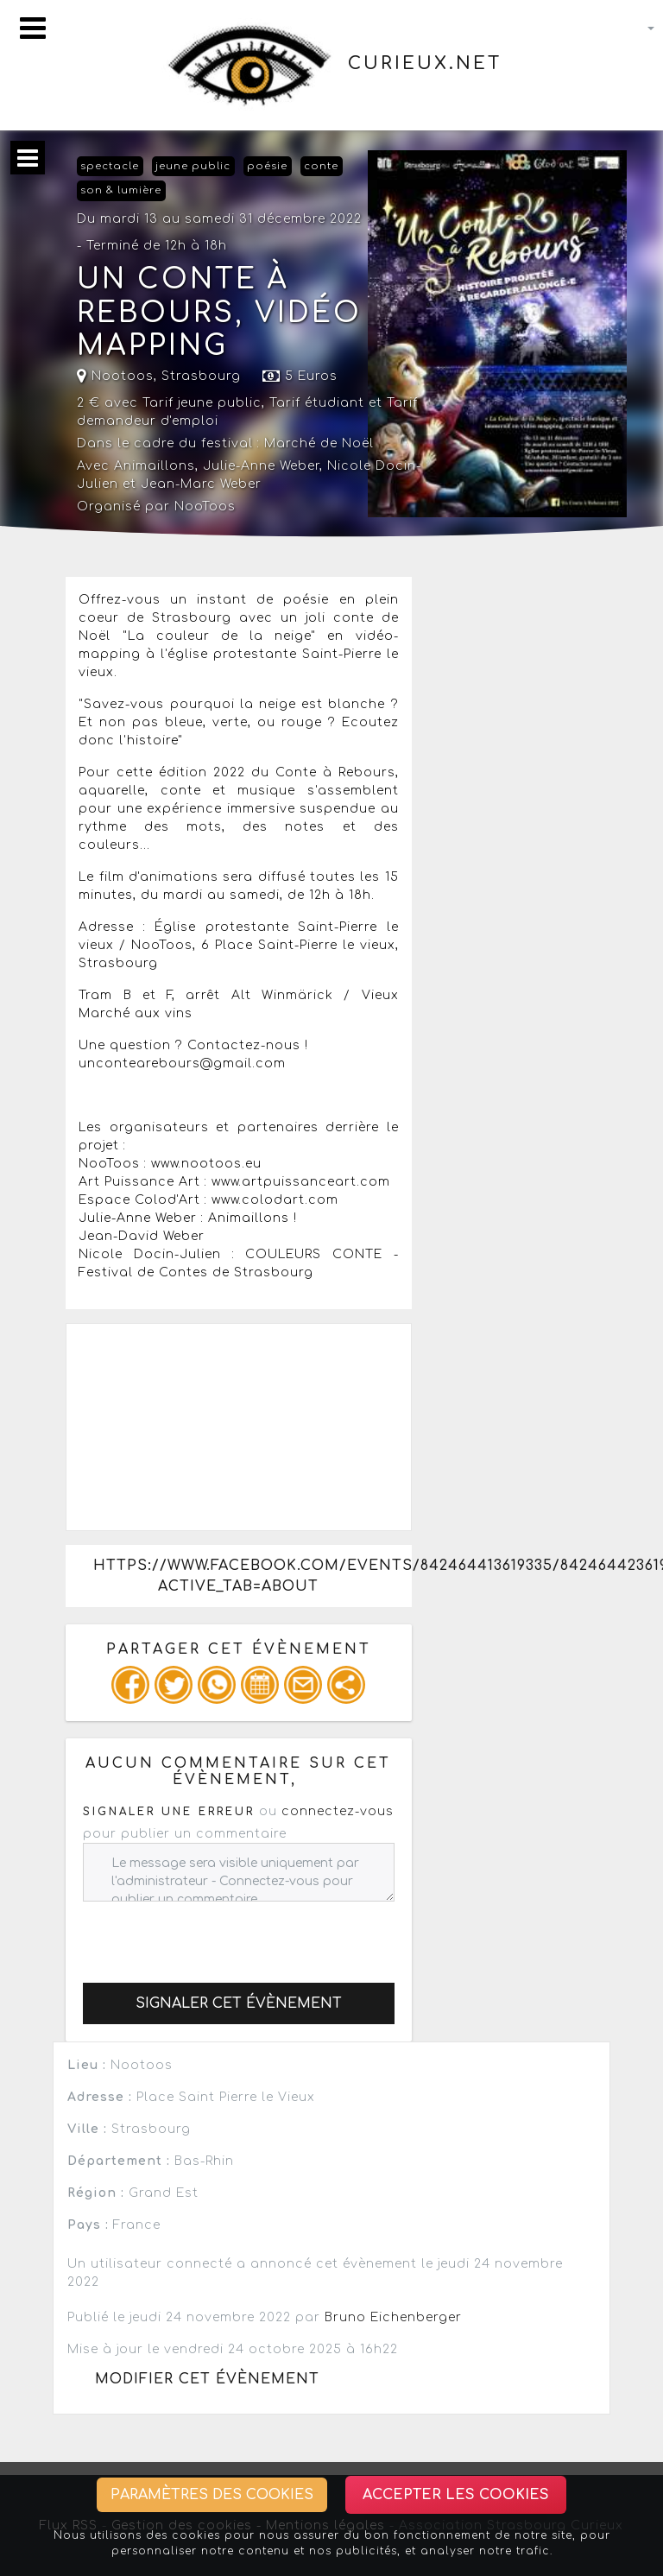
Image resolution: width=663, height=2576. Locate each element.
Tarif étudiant (316, 402)
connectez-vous (337, 1811)
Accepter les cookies (456, 2495)
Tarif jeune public (202, 402)
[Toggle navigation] (33, 28)
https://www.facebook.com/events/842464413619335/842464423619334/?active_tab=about (252, 1576)
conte (321, 166)
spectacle (109, 166)
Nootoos (115, 376)
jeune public (192, 166)
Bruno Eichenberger (393, 2317)
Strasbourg (201, 376)
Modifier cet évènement (207, 2379)
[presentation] (214, 1935)
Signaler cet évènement (239, 2003)
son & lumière (120, 190)
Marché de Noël (319, 443)
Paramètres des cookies (211, 2495)
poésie (267, 166)
